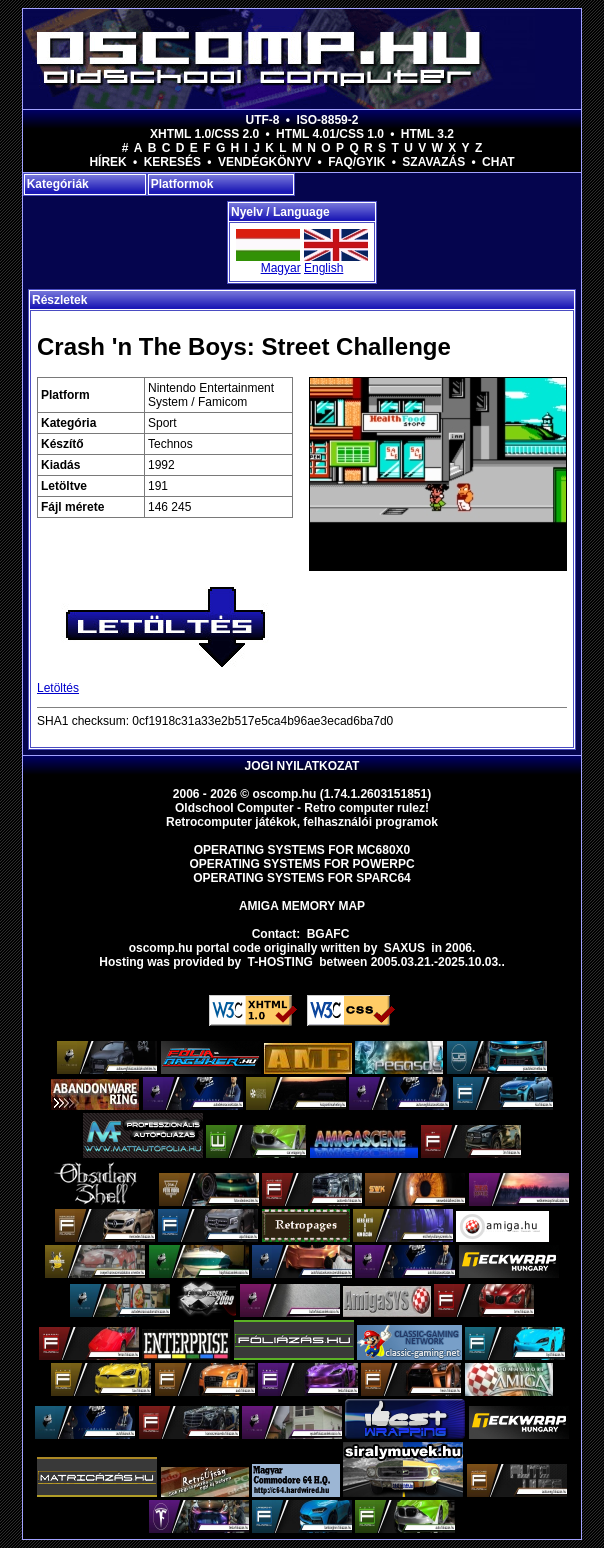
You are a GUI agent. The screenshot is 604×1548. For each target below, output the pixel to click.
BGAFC (328, 934)
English (323, 268)
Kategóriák (58, 184)
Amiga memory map (302, 906)
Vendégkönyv (264, 162)
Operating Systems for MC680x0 (302, 850)
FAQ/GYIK (356, 162)
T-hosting (280, 962)
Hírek (107, 162)
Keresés (172, 162)
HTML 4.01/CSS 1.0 (330, 134)
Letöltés (58, 688)
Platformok (182, 184)
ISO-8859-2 (327, 120)
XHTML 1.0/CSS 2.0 (204, 134)
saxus (404, 948)
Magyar (281, 268)
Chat (498, 162)
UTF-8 (263, 120)
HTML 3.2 (427, 134)
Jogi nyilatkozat (302, 766)
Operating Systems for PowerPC (301, 864)
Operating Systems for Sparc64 (302, 878)
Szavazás (433, 162)
